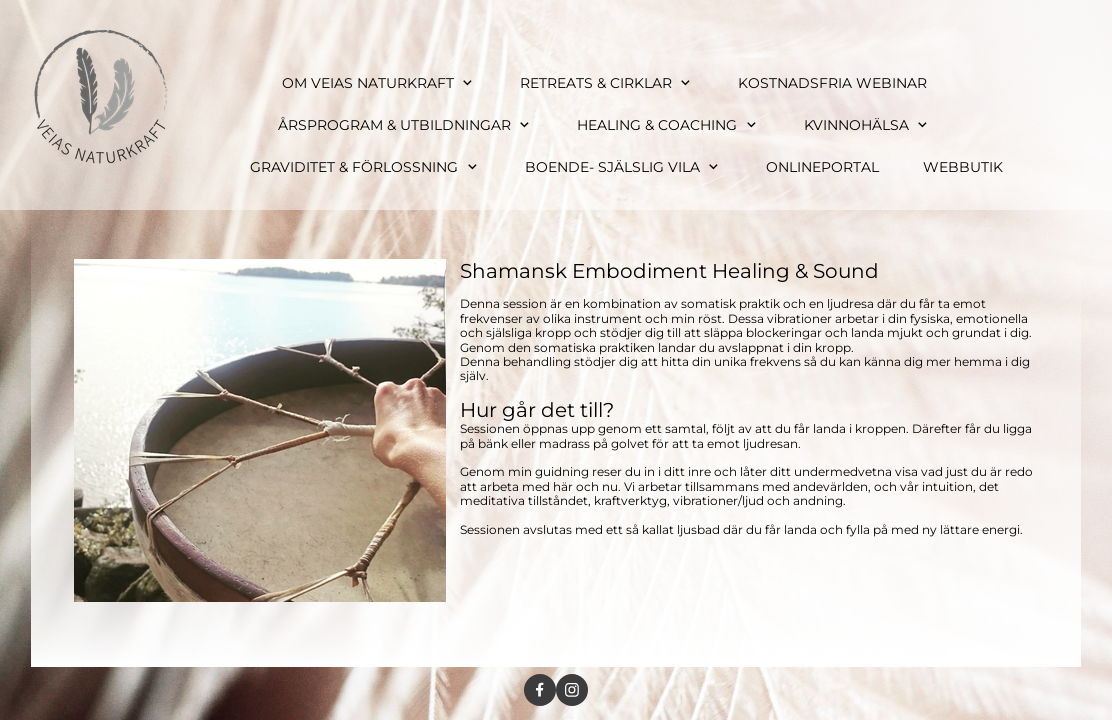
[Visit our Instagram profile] (572, 690)
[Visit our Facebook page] (540, 690)
